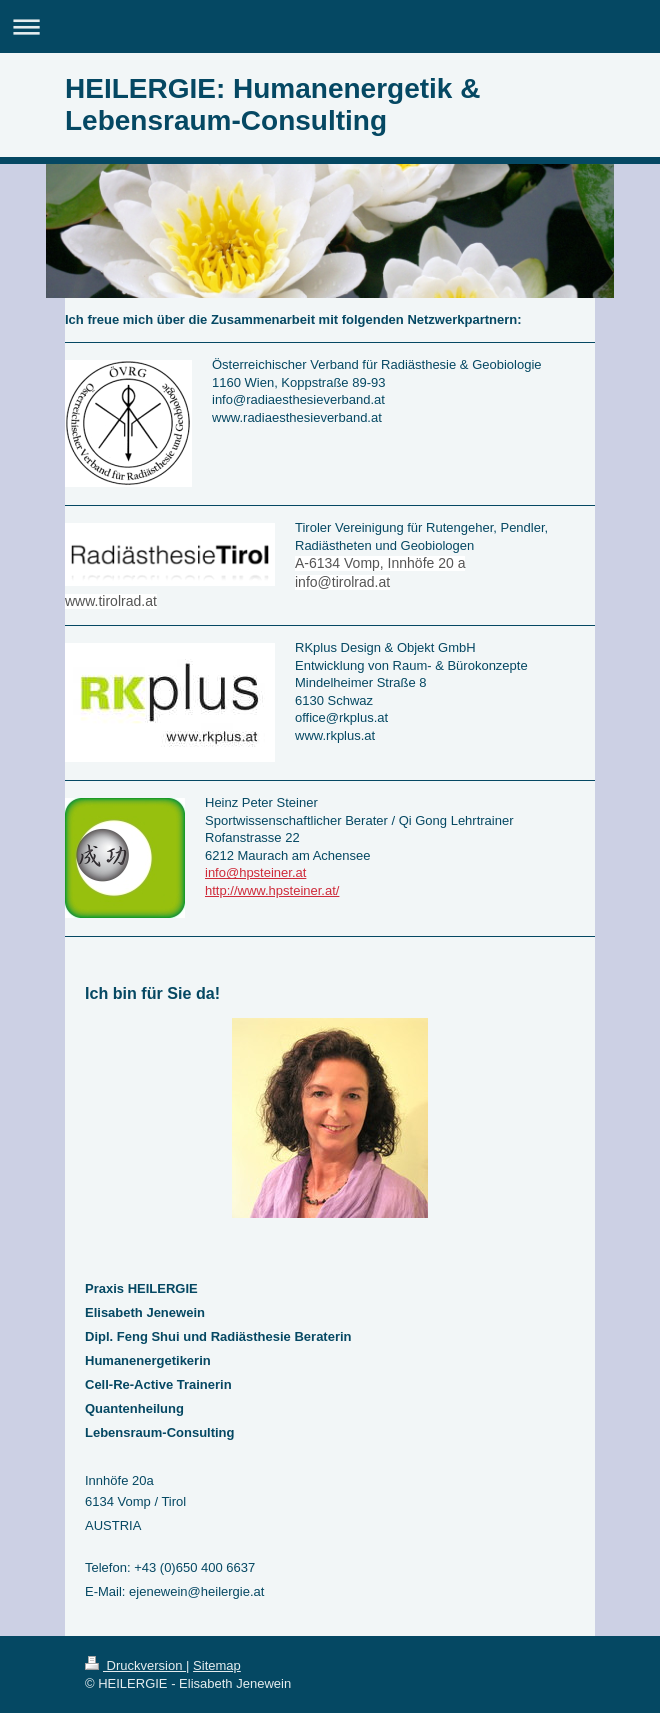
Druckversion (135, 1665)
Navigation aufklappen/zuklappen (330, 26)
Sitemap (217, 1665)
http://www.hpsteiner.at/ (272, 890)
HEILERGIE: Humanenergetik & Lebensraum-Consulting (272, 104)
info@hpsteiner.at (255, 872)
